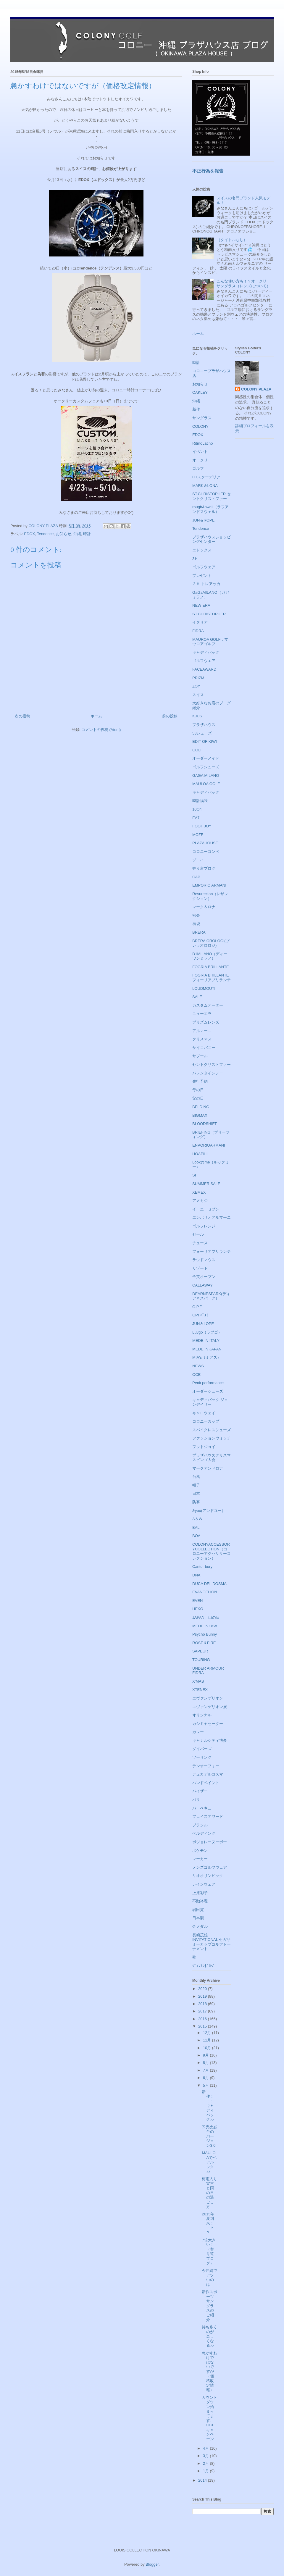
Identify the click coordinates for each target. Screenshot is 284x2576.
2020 (203, 1988)
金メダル (200, 1926)
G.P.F (197, 1307)
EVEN (197, 1600)
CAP (196, 877)
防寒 (196, 1502)
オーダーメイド (205, 758)
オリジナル (202, 1715)
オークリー (202, 460)
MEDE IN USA (204, 1626)
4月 (206, 2448)
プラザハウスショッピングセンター (211, 539)
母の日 (198, 1090)
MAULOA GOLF (206, 784)
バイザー (200, 1791)
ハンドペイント (205, 1783)
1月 (206, 2471)
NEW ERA (201, 605)
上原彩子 (200, 1893)
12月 (207, 2033)
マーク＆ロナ (203, 907)
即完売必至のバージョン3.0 (209, 2136)
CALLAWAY (202, 1285)
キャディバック (205, 792)
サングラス (202, 418)
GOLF (197, 750)
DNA (196, 1575)
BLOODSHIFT (204, 1123)
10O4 (197, 809)
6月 (206, 2077)
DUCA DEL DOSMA (209, 1583)
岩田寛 (198, 1909)
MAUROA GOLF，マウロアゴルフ (210, 641)
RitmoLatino (202, 443)
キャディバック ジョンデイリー (210, 1402)
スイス (198, 695)
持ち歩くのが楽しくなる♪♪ (209, 2336)
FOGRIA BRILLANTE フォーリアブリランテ (211, 977)
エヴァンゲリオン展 (209, 1707)
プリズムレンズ (205, 1022)
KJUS (197, 716)
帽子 (196, 1485)
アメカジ (200, 1200)
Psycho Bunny (204, 1634)
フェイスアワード (207, 1816)
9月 (206, 2055)
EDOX (29, 534)
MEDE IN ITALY (206, 1340)
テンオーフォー (205, 1766)
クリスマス (202, 1039)
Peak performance (208, 1383)
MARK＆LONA (205, 485)
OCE (196, 1374)
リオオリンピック (207, 1875)
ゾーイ (198, 860)
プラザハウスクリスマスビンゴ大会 (211, 1457)
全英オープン (203, 1276)
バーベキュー (203, 1808)
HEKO (197, 1609)
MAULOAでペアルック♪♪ (209, 2162)
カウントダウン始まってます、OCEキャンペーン (209, 2418)
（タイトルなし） (232, 240)
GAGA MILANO (205, 775)
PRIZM (198, 678)
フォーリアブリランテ (211, 1251)
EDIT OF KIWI (204, 741)
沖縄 (77, 534)
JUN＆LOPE (203, 1323)
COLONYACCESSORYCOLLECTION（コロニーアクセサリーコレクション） (211, 1551)
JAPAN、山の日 (206, 1617)
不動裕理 (200, 1901)
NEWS (198, 1366)
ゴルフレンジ (203, 1226)
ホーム (96, 716)
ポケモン (200, 1850)
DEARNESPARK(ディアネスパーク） (211, 1296)
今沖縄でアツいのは (209, 2277)
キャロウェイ (203, 1413)
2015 (203, 2026)
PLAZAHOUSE (205, 843)
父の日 (198, 1098)
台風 (196, 1476)
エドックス (202, 550)
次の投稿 (22, 716)
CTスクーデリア (206, 477)
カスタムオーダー (207, 1005)
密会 (196, 915)
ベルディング (203, 1833)
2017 (203, 2011)
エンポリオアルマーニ (211, 1217)
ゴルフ (198, 468)
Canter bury (202, 1566)
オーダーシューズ (207, 1391)
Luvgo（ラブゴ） (207, 1332)
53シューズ (202, 733)
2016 (203, 2019)
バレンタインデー (207, 1073)
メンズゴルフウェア (209, 1867)
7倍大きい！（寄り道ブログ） (208, 2251)
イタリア (200, 622)
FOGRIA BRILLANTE (210, 967)
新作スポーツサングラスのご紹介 (209, 2306)
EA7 (196, 818)
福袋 (196, 923)
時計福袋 (200, 800)
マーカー (200, 1859)
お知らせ (63, 534)
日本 (196, 1493)
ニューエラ (202, 1013)
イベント (200, 451)
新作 (196, 409)
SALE (197, 997)
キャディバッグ (205, 652)
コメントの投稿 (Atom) (101, 729)
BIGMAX (199, 1115)
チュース (200, 1243)
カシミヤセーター (207, 1723)
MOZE (198, 834)
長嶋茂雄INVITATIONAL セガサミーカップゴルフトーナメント (211, 1942)
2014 (203, 2480)
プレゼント (202, 575)
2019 (203, 1996)
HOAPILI (199, 1154)
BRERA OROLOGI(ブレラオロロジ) (211, 943)
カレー (198, 1732)
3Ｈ (195, 558)
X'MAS (198, 1681)
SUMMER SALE (206, 1184)
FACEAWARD (204, 669)
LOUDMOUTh (204, 988)
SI (194, 1175)
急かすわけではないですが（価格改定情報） (209, 2371)
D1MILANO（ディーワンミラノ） (209, 956)
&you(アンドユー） (208, 1510)
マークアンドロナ (207, 1468)
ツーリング (202, 1757)
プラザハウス (203, 724)
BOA (196, 1536)
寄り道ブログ (203, 868)
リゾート (200, 1268)
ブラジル (200, 1825)
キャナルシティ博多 (209, 1740)
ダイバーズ (202, 1749)
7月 (206, 2070)
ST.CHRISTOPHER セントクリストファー (211, 496)
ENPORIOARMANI (208, 1145)
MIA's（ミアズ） (206, 1357)
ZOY (196, 686)
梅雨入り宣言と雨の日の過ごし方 (209, 2193)
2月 (206, 2463)
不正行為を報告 (207, 170)
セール (198, 1234)
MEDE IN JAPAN (207, 1349)
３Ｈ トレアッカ (206, 584)
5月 (206, 2085)
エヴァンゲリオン (207, 1698)
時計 (87, 534)
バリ (196, 1799)
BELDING (200, 1107)
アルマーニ (202, 1031)
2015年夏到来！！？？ (208, 2223)
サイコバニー (203, 1047)
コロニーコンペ (205, 851)
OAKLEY (200, 392)
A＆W (197, 1519)
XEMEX (199, 1192)
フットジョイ (203, 1446)
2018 (203, 2004)
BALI (196, 1527)
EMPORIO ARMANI (209, 885)
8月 (206, 2062)
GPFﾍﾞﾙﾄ (200, 1315)
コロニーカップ (205, 1421)
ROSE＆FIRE (204, 1643)
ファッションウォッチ (211, 1438)
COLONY (200, 426)
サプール (200, 1056)
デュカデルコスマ (207, 1774)
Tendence (45, 534)
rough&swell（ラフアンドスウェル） (210, 509)
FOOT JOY (202, 826)
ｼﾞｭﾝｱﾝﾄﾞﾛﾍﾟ (203, 1966)
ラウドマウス (203, 1260)
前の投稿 (170, 716)
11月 (207, 2040)
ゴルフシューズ (205, 767)
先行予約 (200, 1081)
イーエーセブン (205, 1209)
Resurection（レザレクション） (210, 896)
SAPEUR (200, 1651)
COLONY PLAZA (256, 389)
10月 (207, 2048)
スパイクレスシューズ (211, 1430)
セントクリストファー (211, 1064)
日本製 (198, 1918)
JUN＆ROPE (203, 520)
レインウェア (203, 1884)
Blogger (152, 2564)
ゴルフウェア (203, 567)
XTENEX (200, 1689)
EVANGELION (204, 1592)
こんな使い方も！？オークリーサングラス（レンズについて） (243, 283)
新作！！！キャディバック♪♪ (208, 2106)
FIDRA (198, 631)
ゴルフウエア (203, 660)
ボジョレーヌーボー (209, 1842)
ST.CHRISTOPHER (209, 614)
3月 (206, 2456)
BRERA (199, 932)
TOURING (201, 1659)
